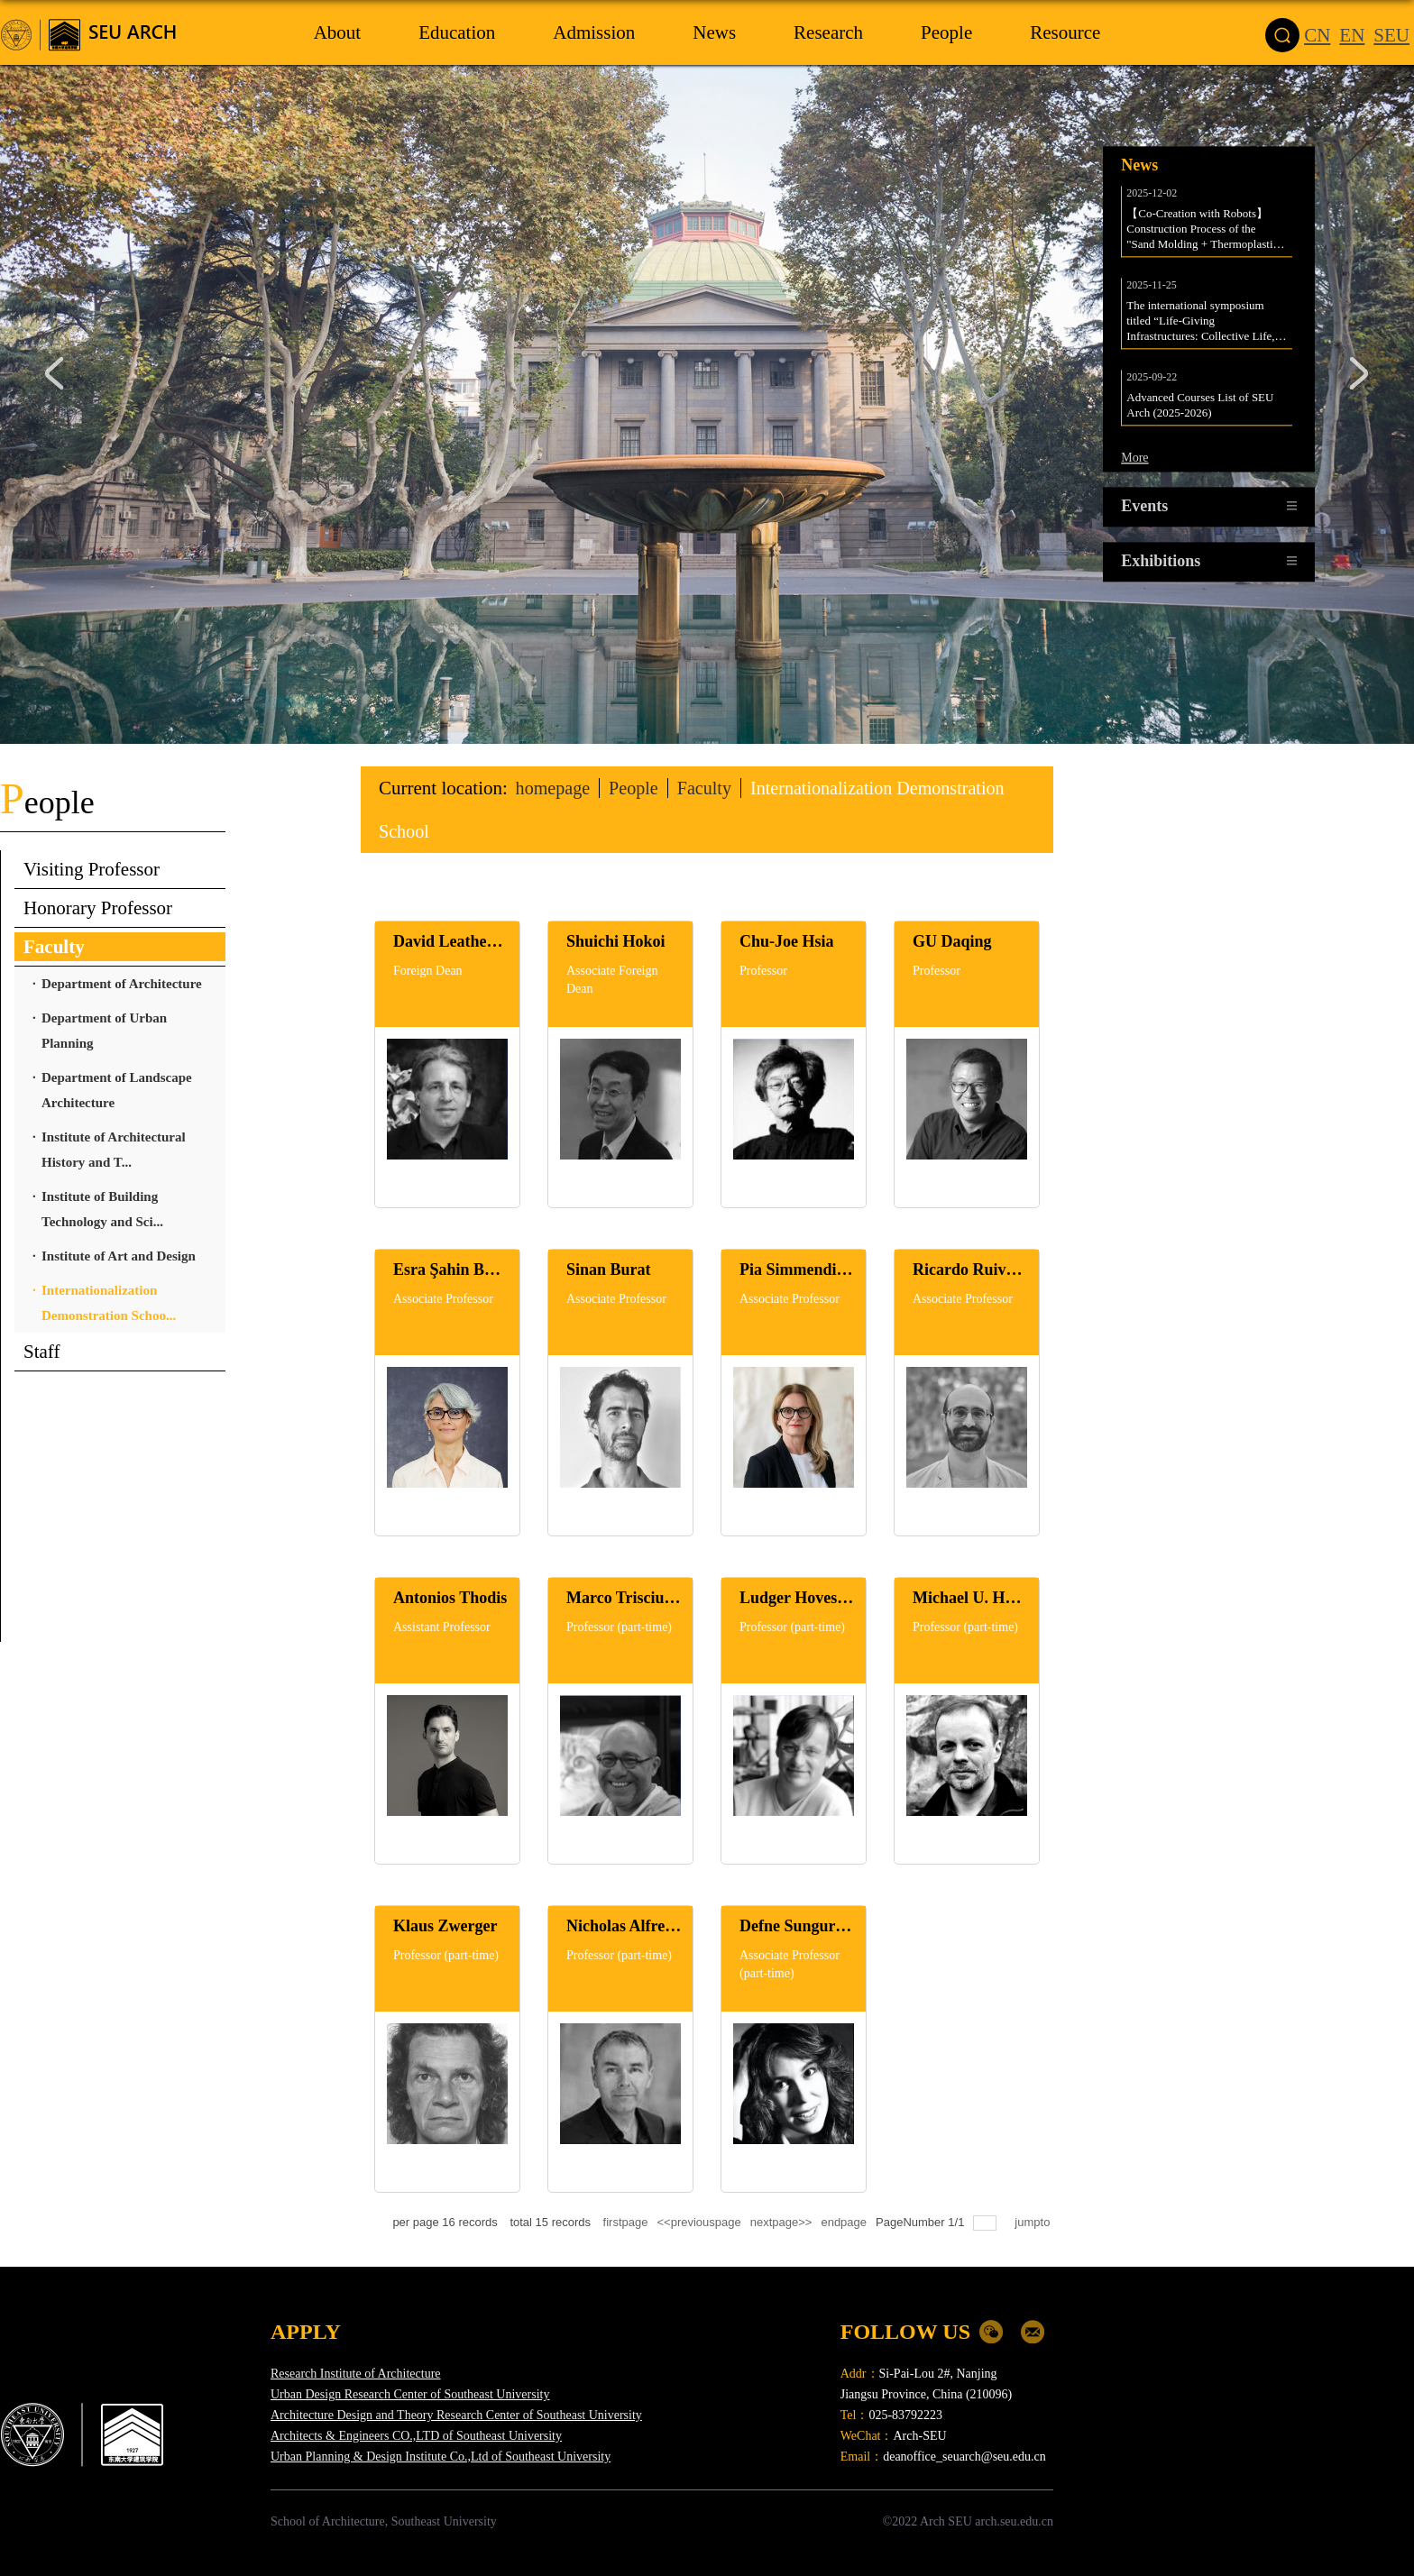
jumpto (1034, 2222)
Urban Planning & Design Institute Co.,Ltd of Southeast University (441, 2456)
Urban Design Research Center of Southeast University (410, 2394)
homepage (555, 788)
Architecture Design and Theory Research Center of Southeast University (456, 2415)
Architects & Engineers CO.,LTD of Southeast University (416, 2436)
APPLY (306, 2331)
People (639, 788)
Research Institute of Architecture (356, 2373)
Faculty (712, 788)
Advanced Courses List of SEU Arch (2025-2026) (1201, 399)
